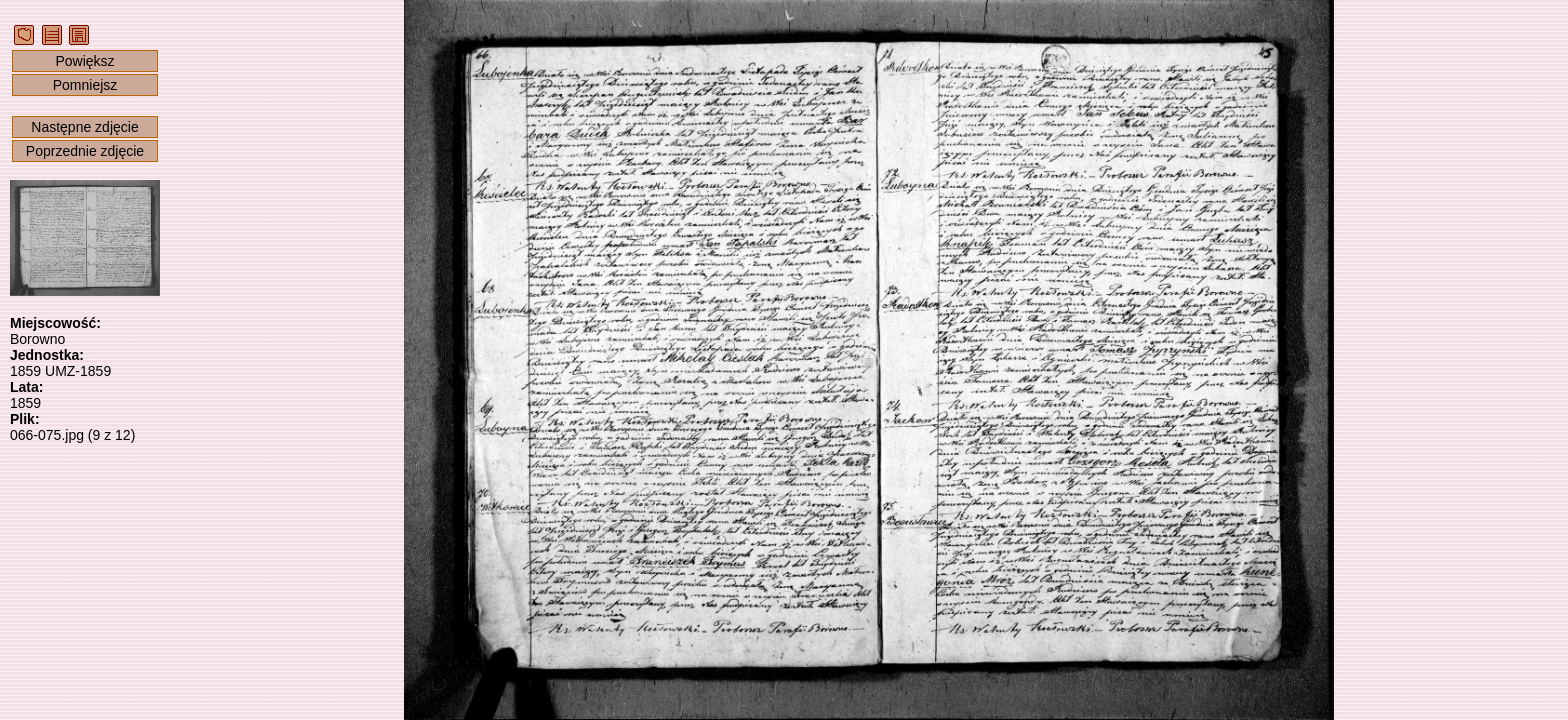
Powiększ (84, 61)
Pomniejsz (85, 85)
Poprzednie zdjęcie (85, 151)
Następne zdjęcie (84, 127)
